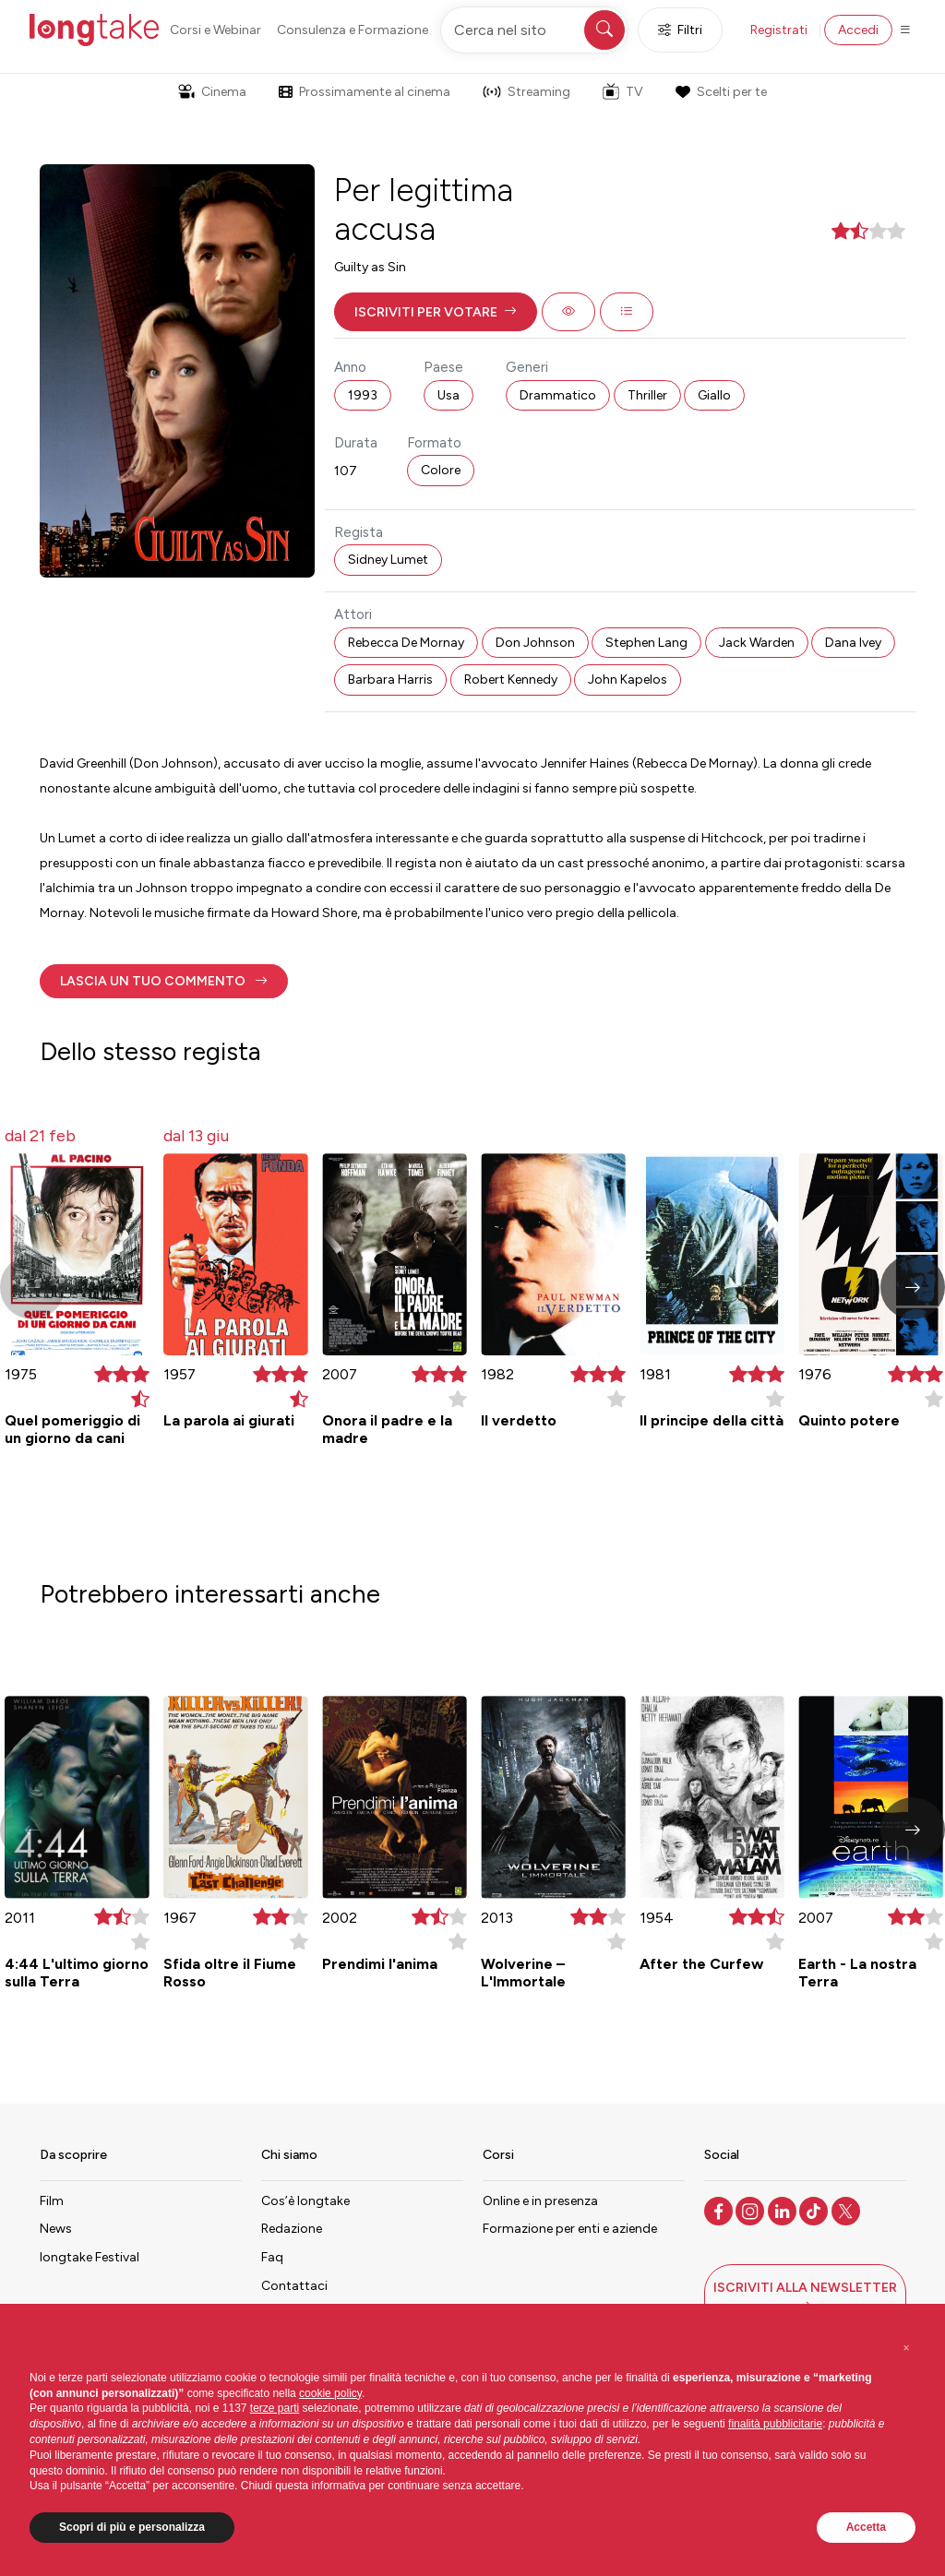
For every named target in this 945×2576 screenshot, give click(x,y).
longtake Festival (89, 2257)
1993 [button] (362, 395)
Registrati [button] (778, 30)
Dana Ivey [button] (853, 642)
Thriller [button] (647, 395)
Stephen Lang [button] (646, 642)
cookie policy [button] (330, 2393)
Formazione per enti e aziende (570, 2228)
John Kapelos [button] (627, 679)
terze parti (274, 2408)
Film (52, 2201)
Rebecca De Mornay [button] (406, 642)
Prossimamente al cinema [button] (364, 92)
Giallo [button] (714, 395)
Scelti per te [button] (721, 92)
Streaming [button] (526, 92)
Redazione (291, 2228)
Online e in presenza (540, 2201)
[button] (435, 311)
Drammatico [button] (558, 395)
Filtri (680, 30)
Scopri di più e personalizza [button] (132, 2527)
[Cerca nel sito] (534, 30)
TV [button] (623, 91)
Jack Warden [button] (757, 642)
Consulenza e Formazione (352, 30)
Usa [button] (448, 395)
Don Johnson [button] (535, 642)
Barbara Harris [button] (390, 679)
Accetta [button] (866, 2527)
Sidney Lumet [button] (388, 559)
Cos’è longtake (305, 2201)
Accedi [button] (858, 30)
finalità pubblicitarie (775, 2423)
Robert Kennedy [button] (510, 679)
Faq (272, 2257)
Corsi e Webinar (215, 30)
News (56, 2228)
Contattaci (294, 2286)
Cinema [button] (212, 92)
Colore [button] (441, 470)
